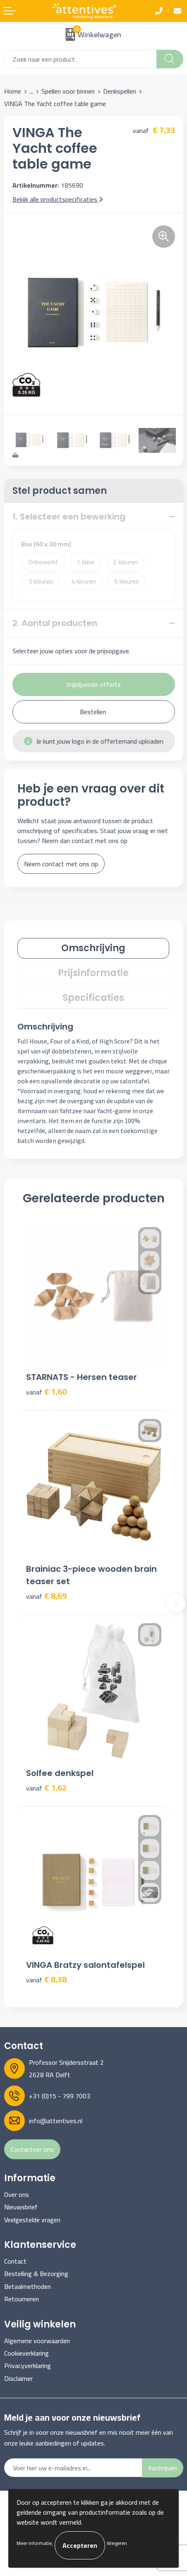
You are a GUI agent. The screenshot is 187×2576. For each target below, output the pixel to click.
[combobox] (80, 59)
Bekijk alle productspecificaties (57, 199)
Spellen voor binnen (68, 91)
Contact (15, 2261)
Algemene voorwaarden (37, 2340)
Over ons (16, 2194)
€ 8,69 (46, 1596)
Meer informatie (34, 2543)
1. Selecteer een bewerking (68, 516)
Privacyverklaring (27, 2365)
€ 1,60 (46, 1391)
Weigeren (117, 2543)
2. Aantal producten (54, 623)
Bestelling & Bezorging (36, 2273)
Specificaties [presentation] (93, 997)
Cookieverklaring (26, 2353)
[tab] (93, 948)
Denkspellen (119, 91)
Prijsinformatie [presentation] (93, 973)
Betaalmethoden (27, 2286)
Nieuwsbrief (21, 2207)
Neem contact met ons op (61, 864)
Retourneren (21, 2299)
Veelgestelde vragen (32, 2220)
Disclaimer (18, 2378)
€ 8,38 (46, 1979)
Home (12, 91)
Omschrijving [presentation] (93, 948)
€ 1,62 (46, 1787)
